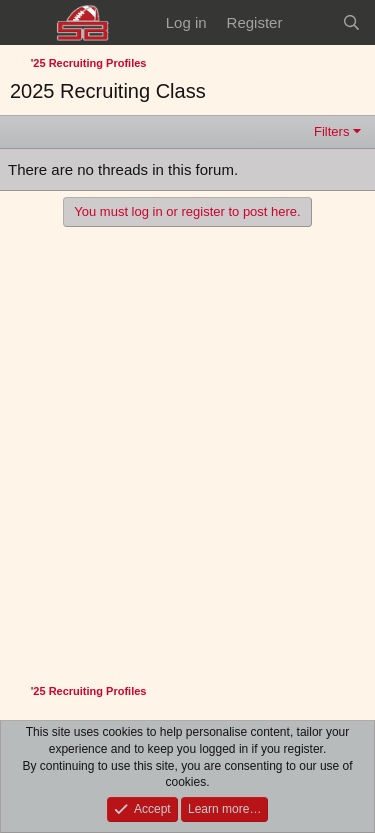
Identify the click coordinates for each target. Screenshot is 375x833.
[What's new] (311, 22)
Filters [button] (331, 131)
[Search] (351, 22)
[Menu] (27, 23)
